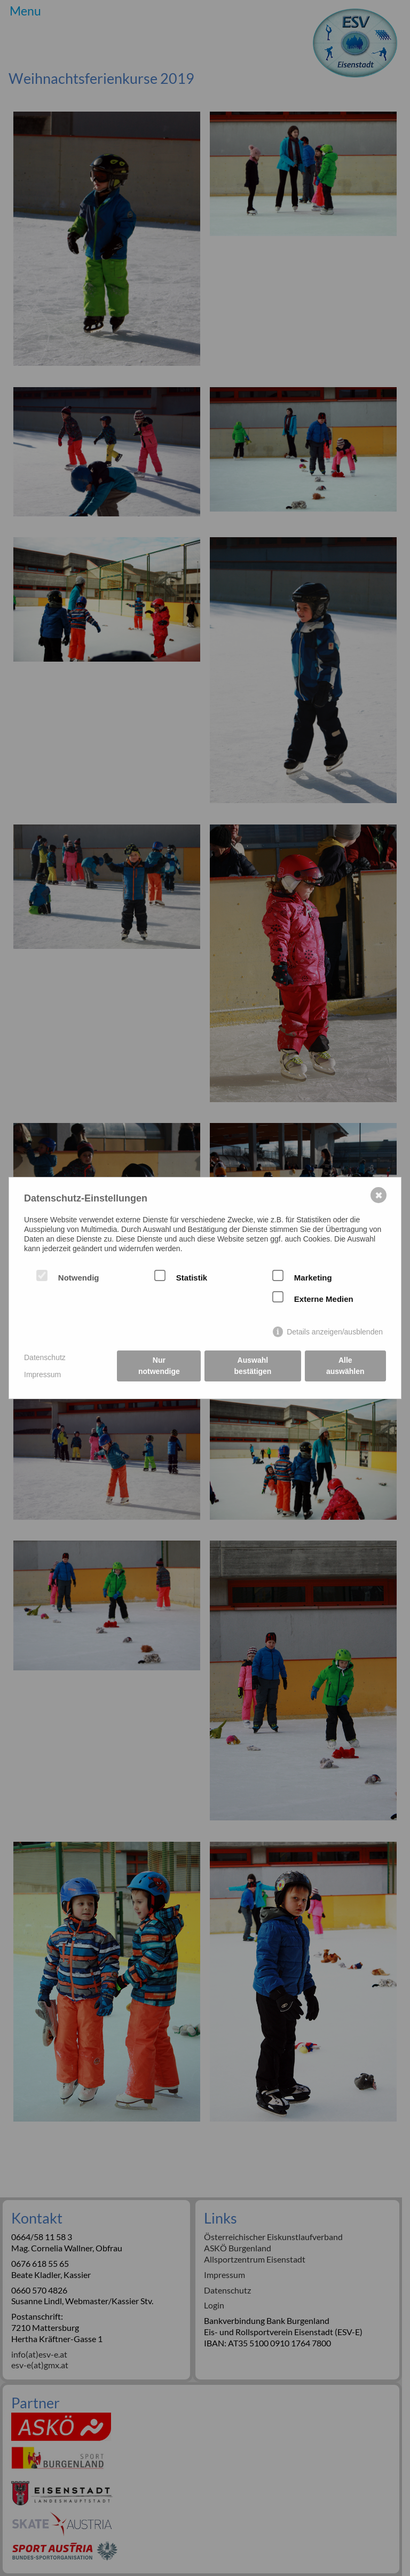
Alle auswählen (345, 1366)
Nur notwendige (159, 1366)
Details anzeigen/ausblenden (335, 1332)
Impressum (42, 1374)
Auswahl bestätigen (252, 1366)
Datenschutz (45, 1357)
